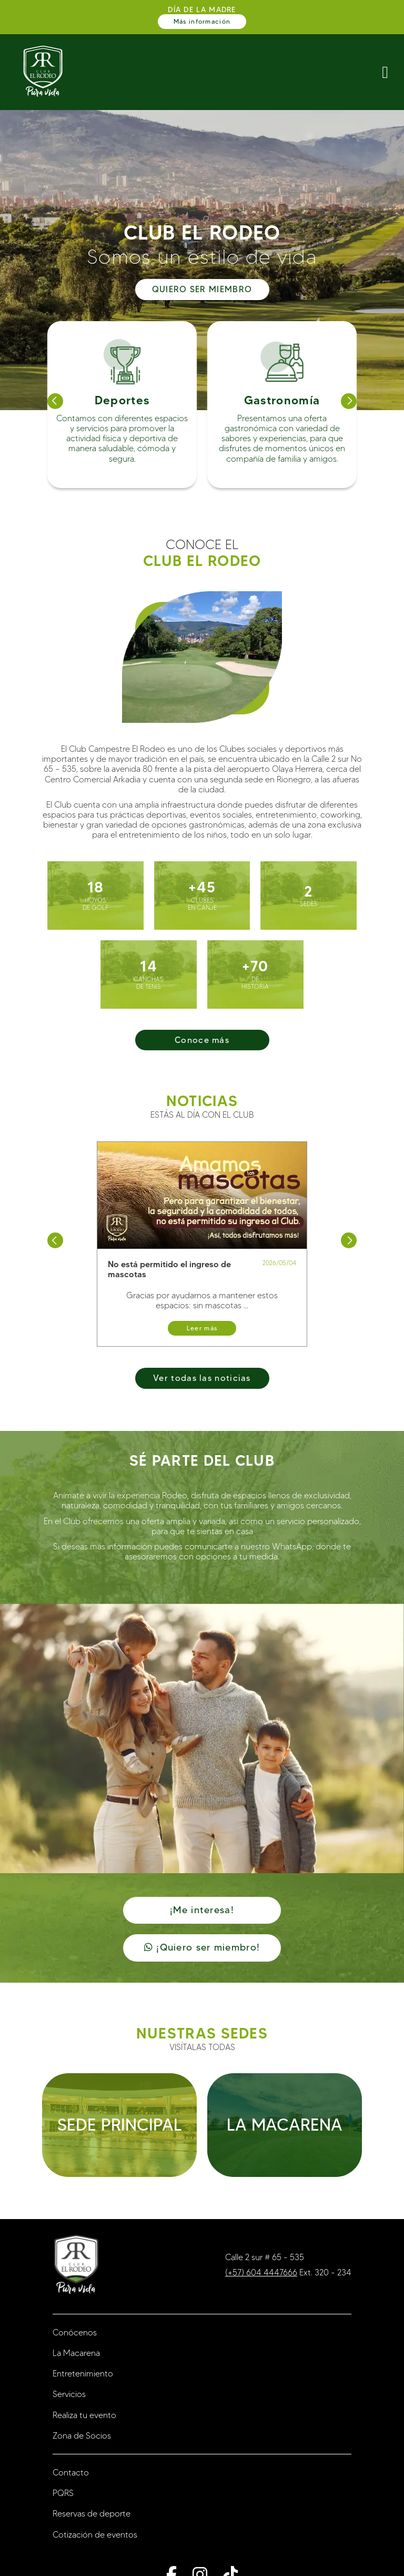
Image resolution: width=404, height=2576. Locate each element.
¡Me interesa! (202, 1910)
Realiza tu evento (84, 2415)
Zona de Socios (82, 2436)
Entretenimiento (83, 2374)
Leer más (202, 1328)
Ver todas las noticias (202, 1378)
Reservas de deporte (91, 2514)
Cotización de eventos (95, 2535)
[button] (55, 401)
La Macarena (76, 2353)
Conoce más (202, 1040)
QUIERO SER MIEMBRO (202, 289)
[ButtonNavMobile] (385, 72)
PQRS (63, 2493)
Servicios (69, 2394)
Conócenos (75, 2333)
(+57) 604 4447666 (261, 2272)
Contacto (71, 2473)
